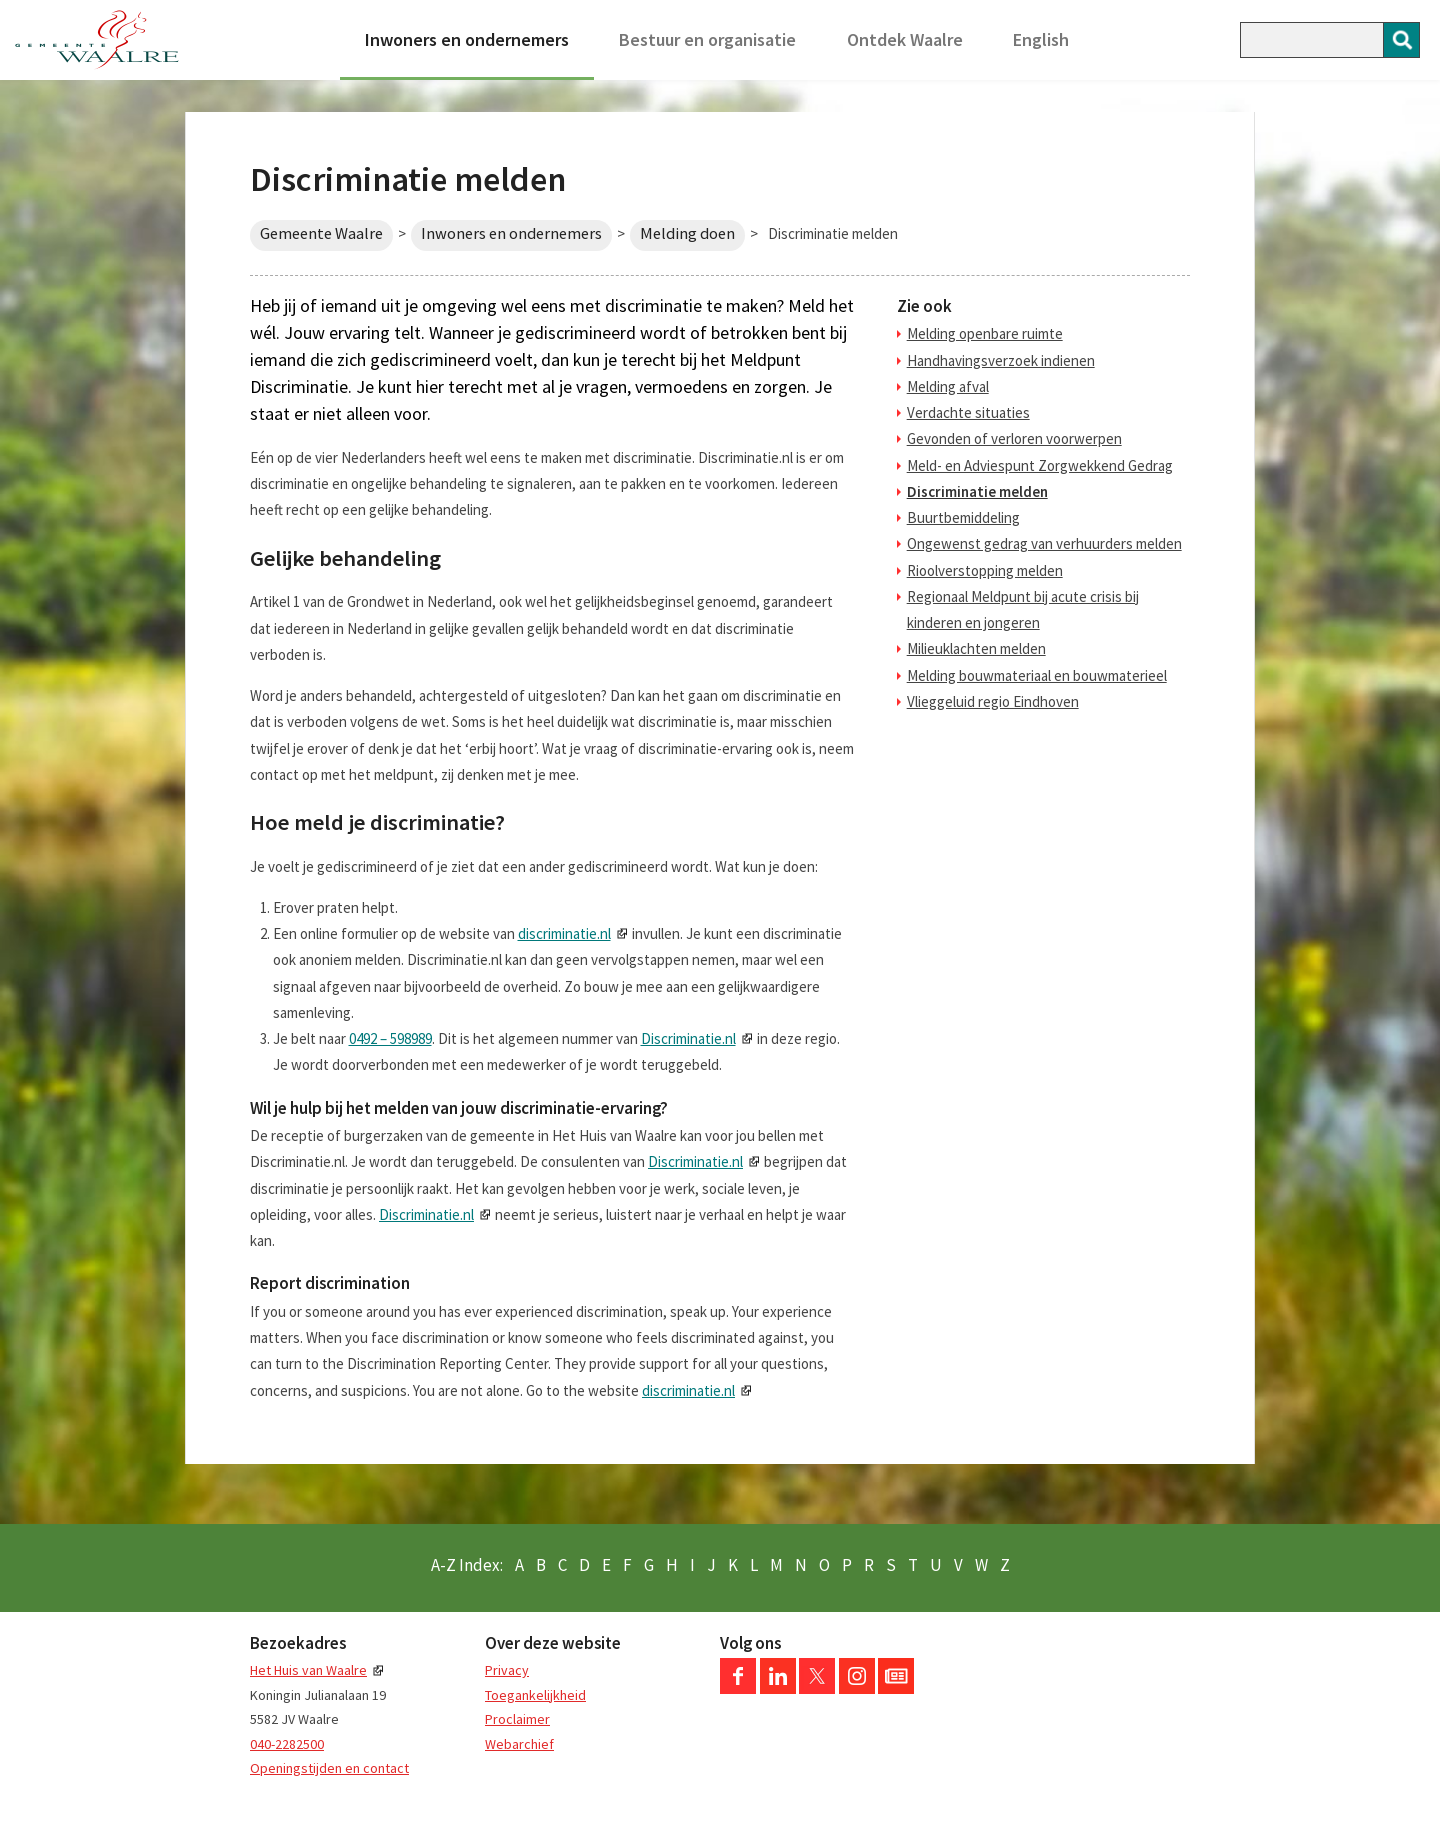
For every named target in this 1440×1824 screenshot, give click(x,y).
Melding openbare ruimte (985, 333)
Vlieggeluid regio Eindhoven (993, 701)
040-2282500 (287, 1744)
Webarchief (519, 1744)
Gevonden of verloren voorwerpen (1014, 438)
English (1041, 39)
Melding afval (948, 386)
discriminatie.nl (564, 933)
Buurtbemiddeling (963, 517)
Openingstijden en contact (329, 1768)
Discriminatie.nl (688, 1038)
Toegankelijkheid (535, 1695)
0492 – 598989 (390, 1038)
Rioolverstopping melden (985, 570)
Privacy (507, 1670)
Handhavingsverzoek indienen (1001, 360)
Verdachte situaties (968, 412)
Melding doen (687, 233)
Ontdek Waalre (905, 39)
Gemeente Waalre (321, 233)
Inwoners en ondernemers (467, 39)
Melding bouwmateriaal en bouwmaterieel (1037, 675)
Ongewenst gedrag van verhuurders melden (1044, 543)
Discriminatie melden (977, 491)
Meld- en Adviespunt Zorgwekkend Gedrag (1040, 465)
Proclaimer (517, 1719)
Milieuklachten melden (976, 648)
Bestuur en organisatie (707, 39)
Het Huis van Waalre (308, 1670)
